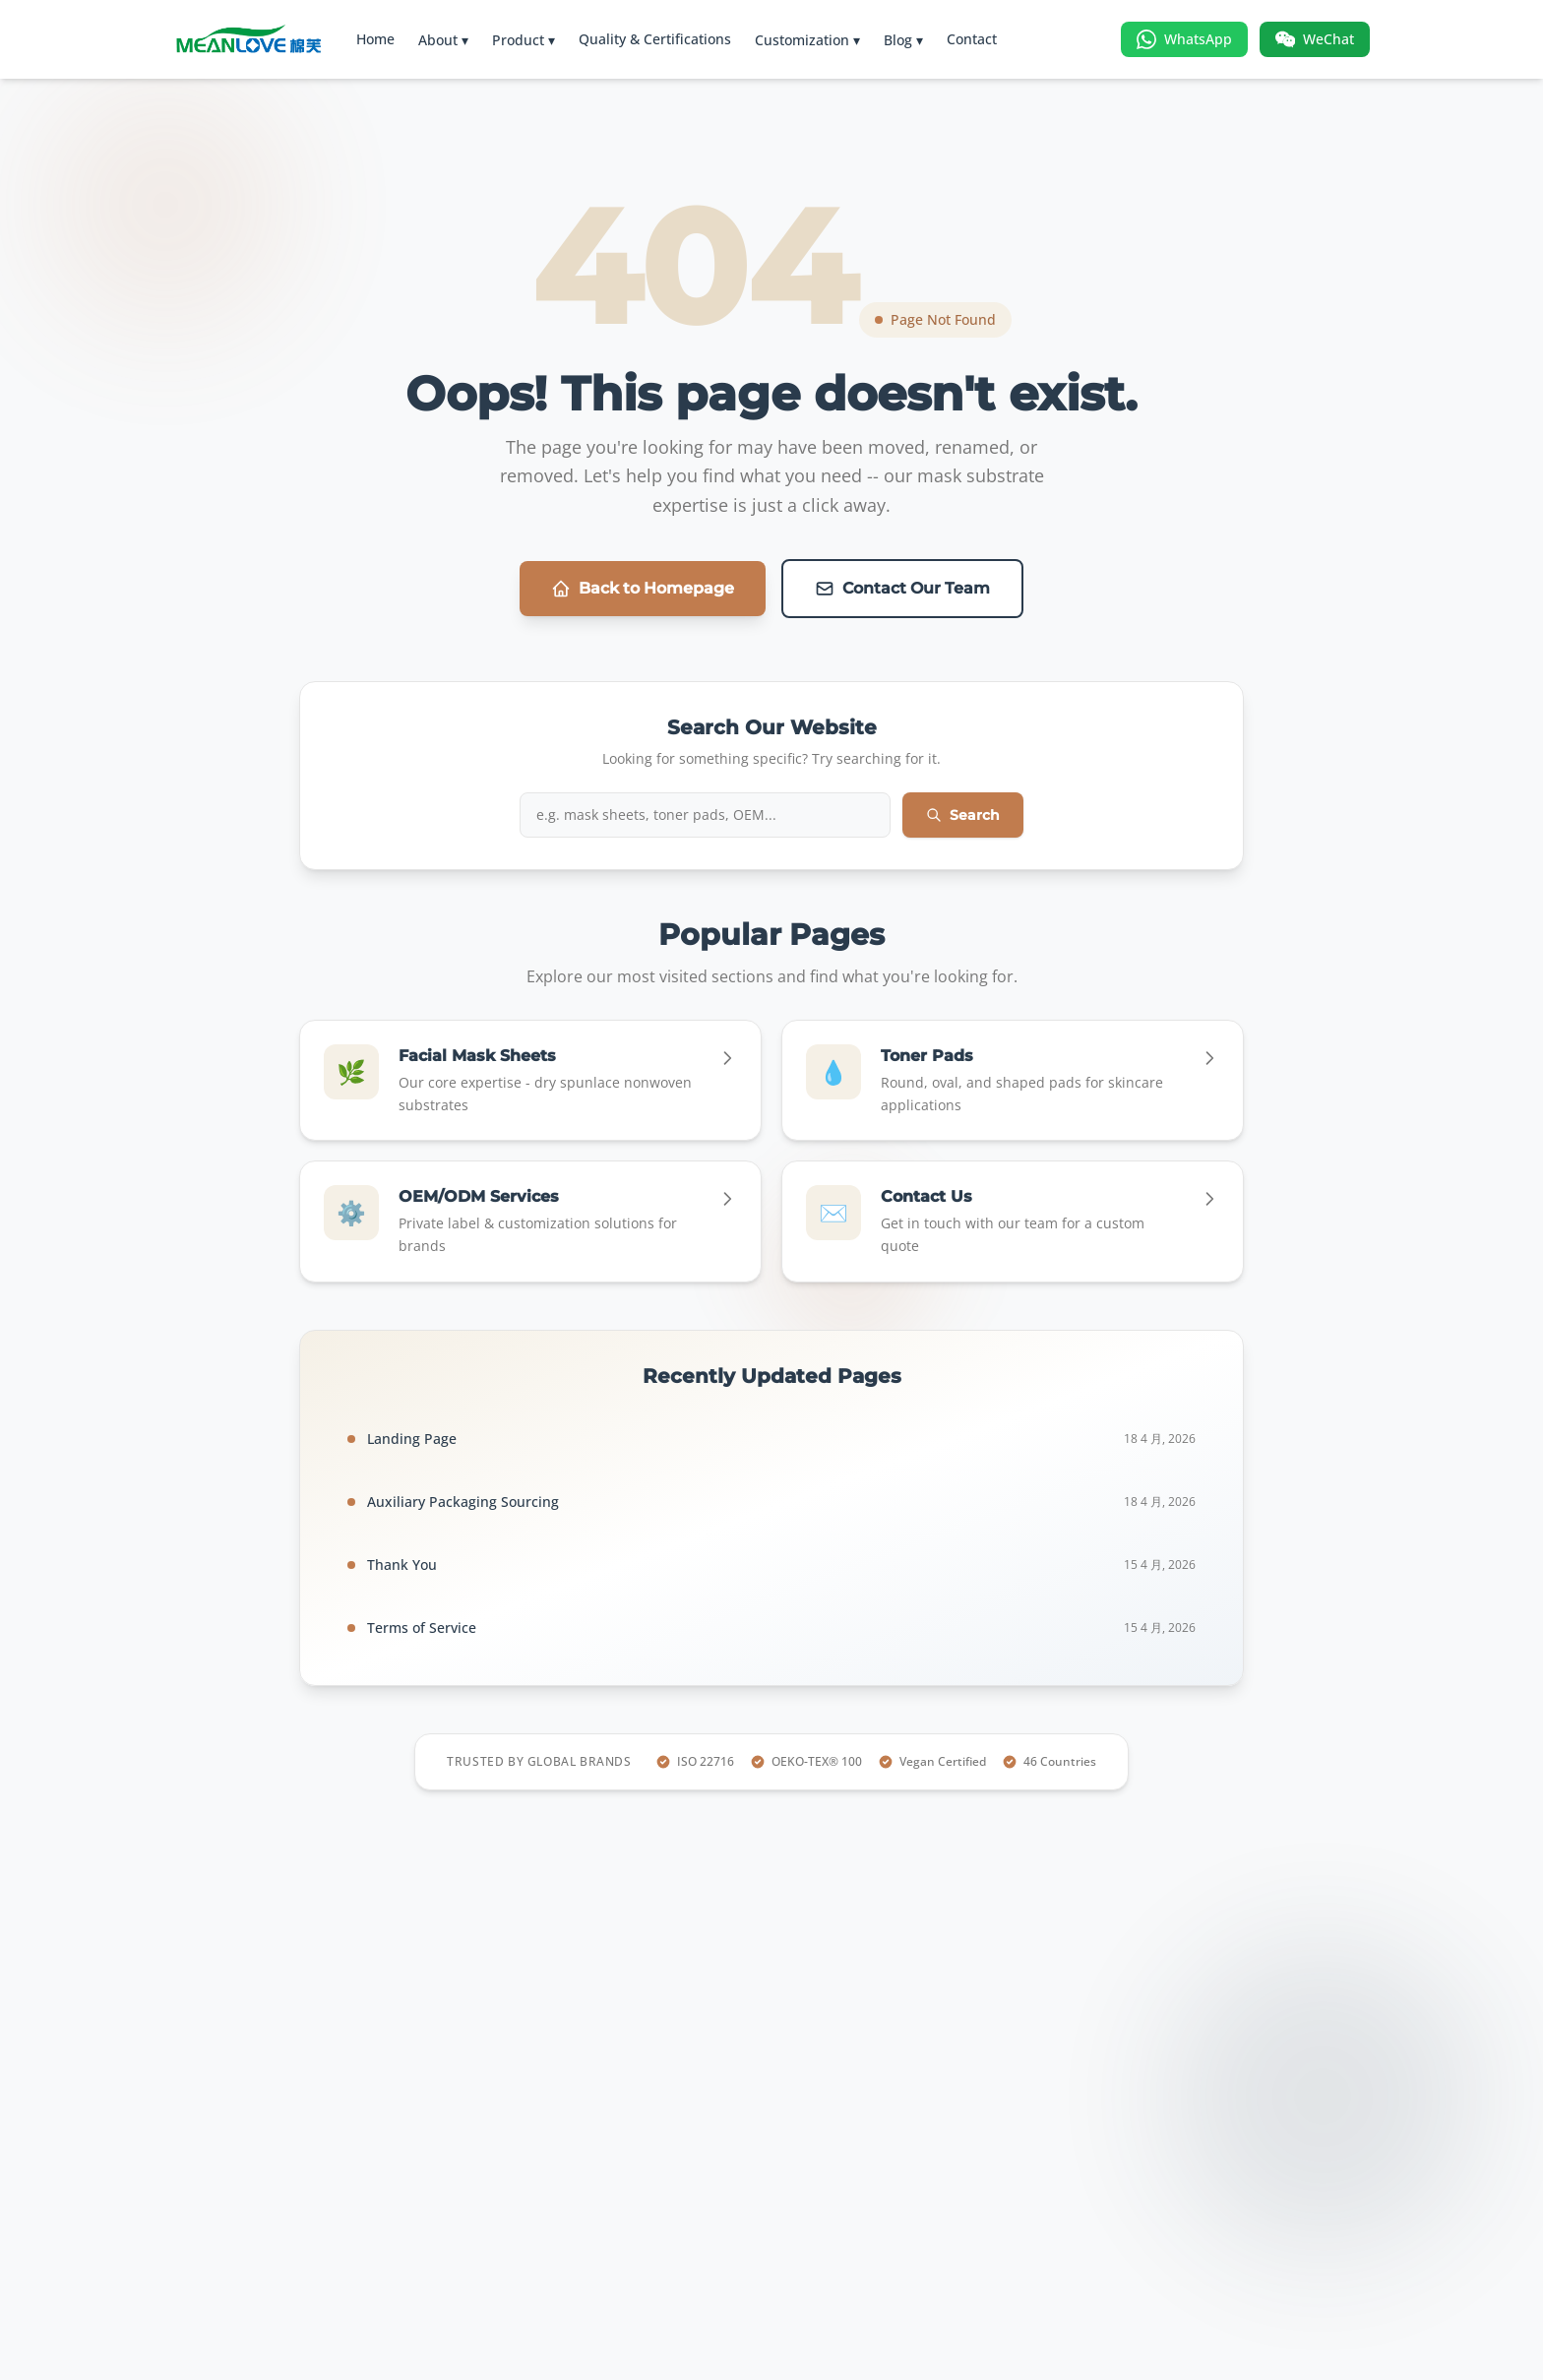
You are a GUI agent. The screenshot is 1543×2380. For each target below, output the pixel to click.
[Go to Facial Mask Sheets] (530, 1081)
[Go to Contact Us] (1012, 1221)
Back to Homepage (642, 588)
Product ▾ (523, 40)
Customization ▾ (807, 40)
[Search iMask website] (705, 815)
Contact (972, 39)
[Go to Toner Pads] (1012, 1081)
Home (375, 39)
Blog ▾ (903, 40)
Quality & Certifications (655, 39)
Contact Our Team (902, 588)
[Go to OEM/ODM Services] (530, 1221)
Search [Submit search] (963, 815)
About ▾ (443, 40)
